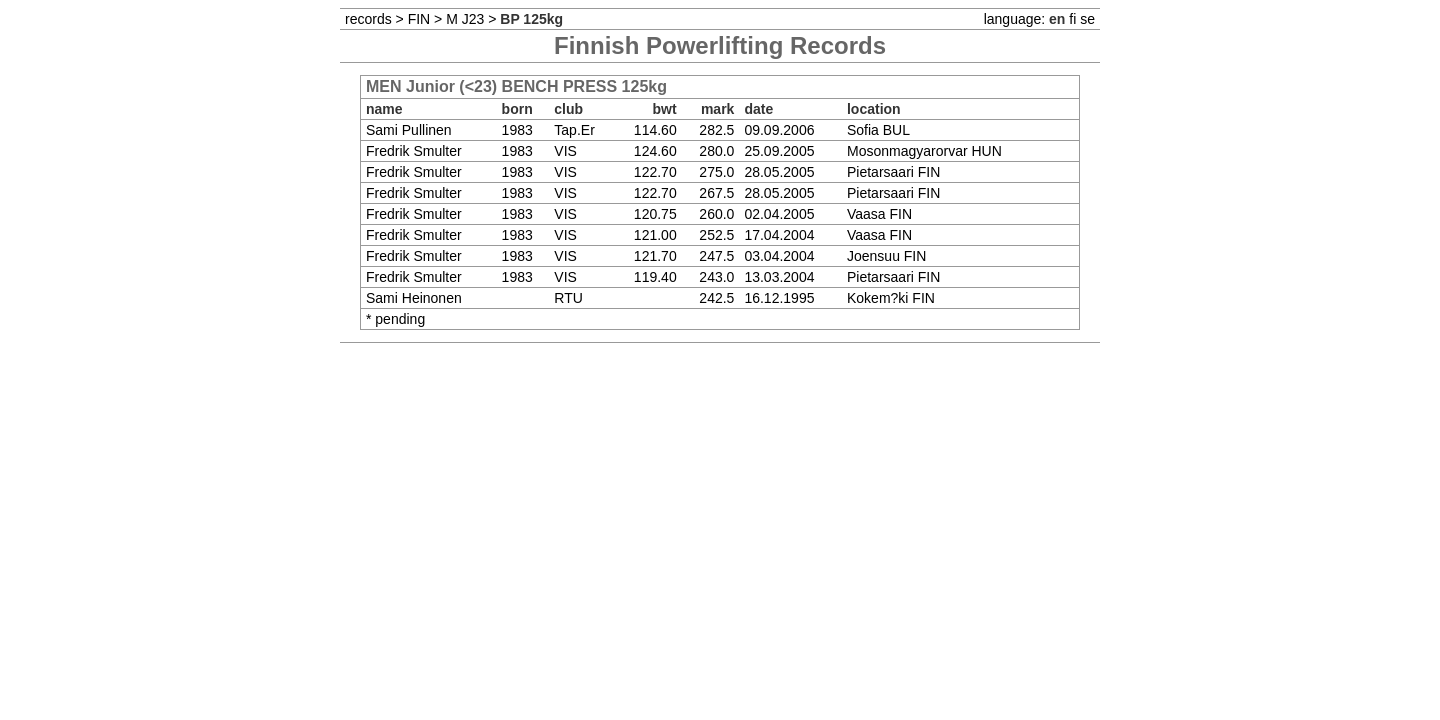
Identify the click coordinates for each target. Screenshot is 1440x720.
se (1087, 19)
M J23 (465, 19)
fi (1072, 19)
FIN (419, 19)
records (368, 19)
